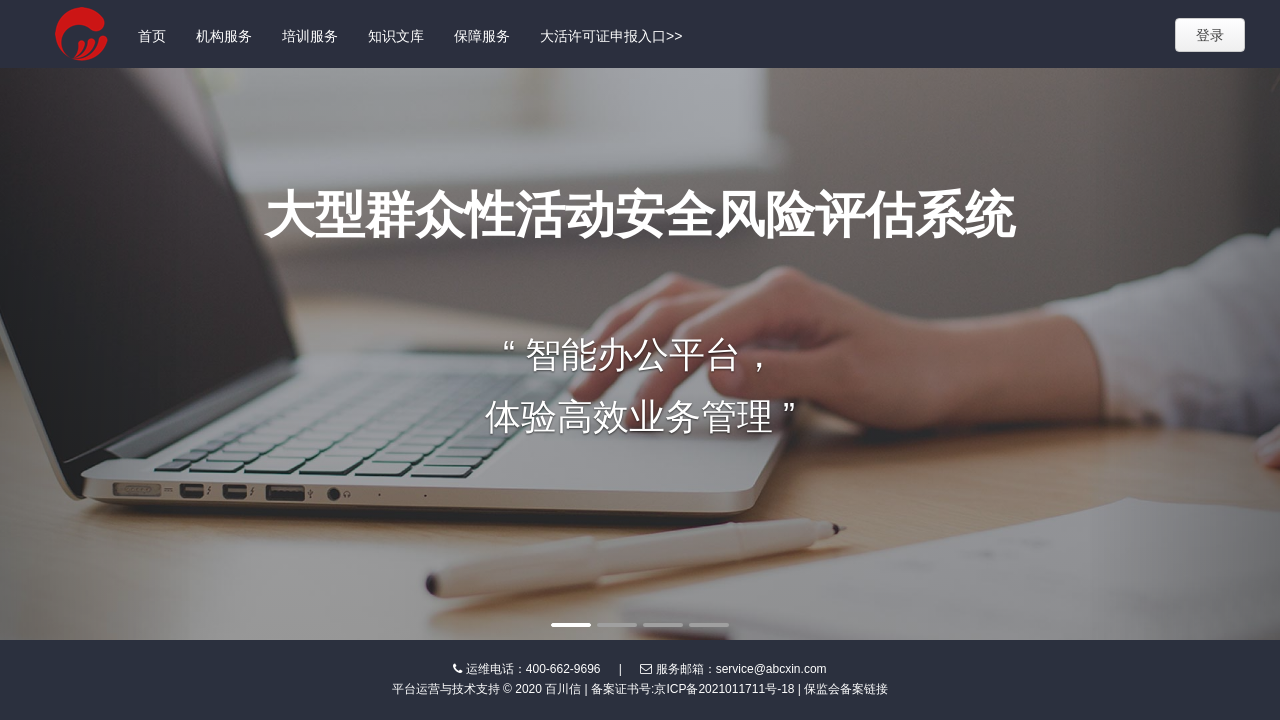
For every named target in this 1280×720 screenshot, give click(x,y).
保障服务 (482, 36)
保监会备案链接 (846, 689)
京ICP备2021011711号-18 (724, 689)
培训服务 (310, 36)
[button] (96, 354)
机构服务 (224, 36)
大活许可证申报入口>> (611, 36)
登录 (1210, 35)
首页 (152, 36)
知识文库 (396, 36)
